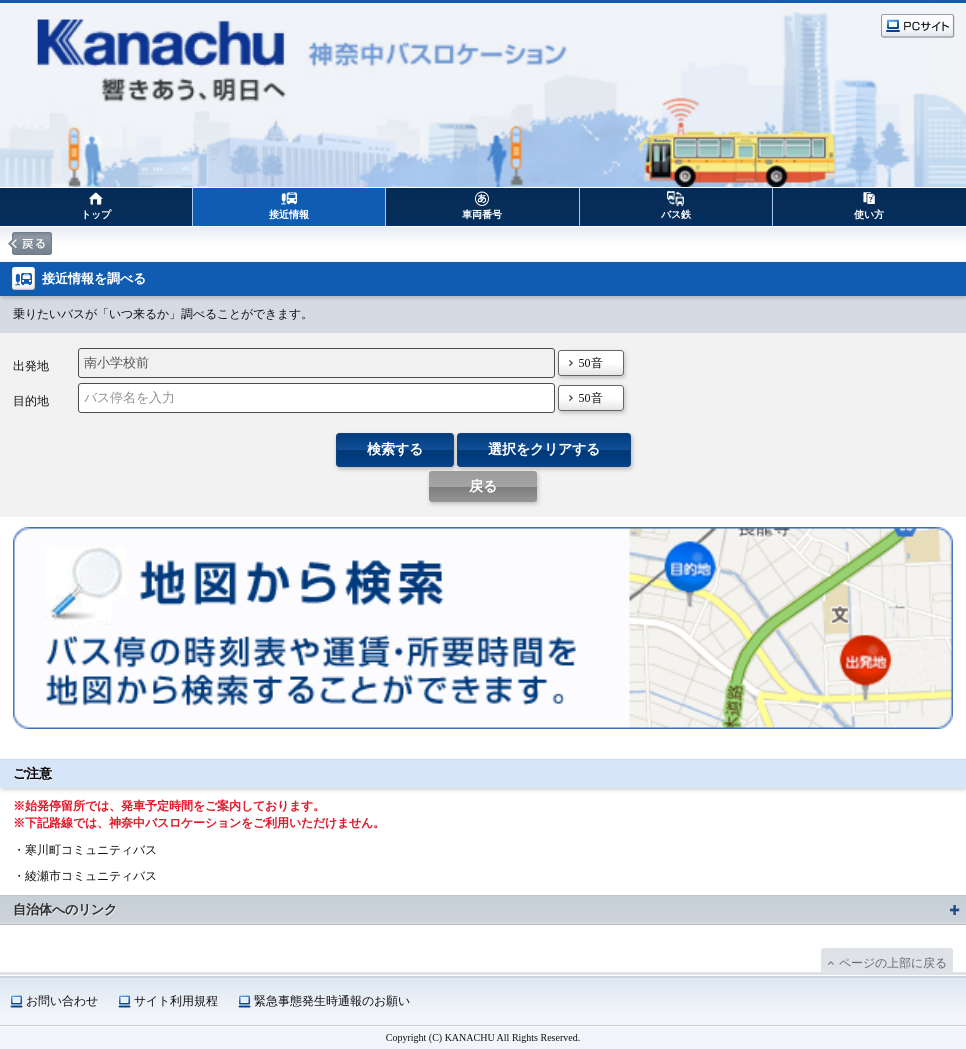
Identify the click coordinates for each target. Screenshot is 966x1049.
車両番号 (482, 214)
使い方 (869, 214)
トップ (96, 214)
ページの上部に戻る (893, 963)
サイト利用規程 (176, 1001)
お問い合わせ (62, 1001)
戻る (483, 486)
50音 (591, 363)
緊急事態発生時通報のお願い (332, 1001)
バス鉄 (676, 214)
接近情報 (289, 214)
